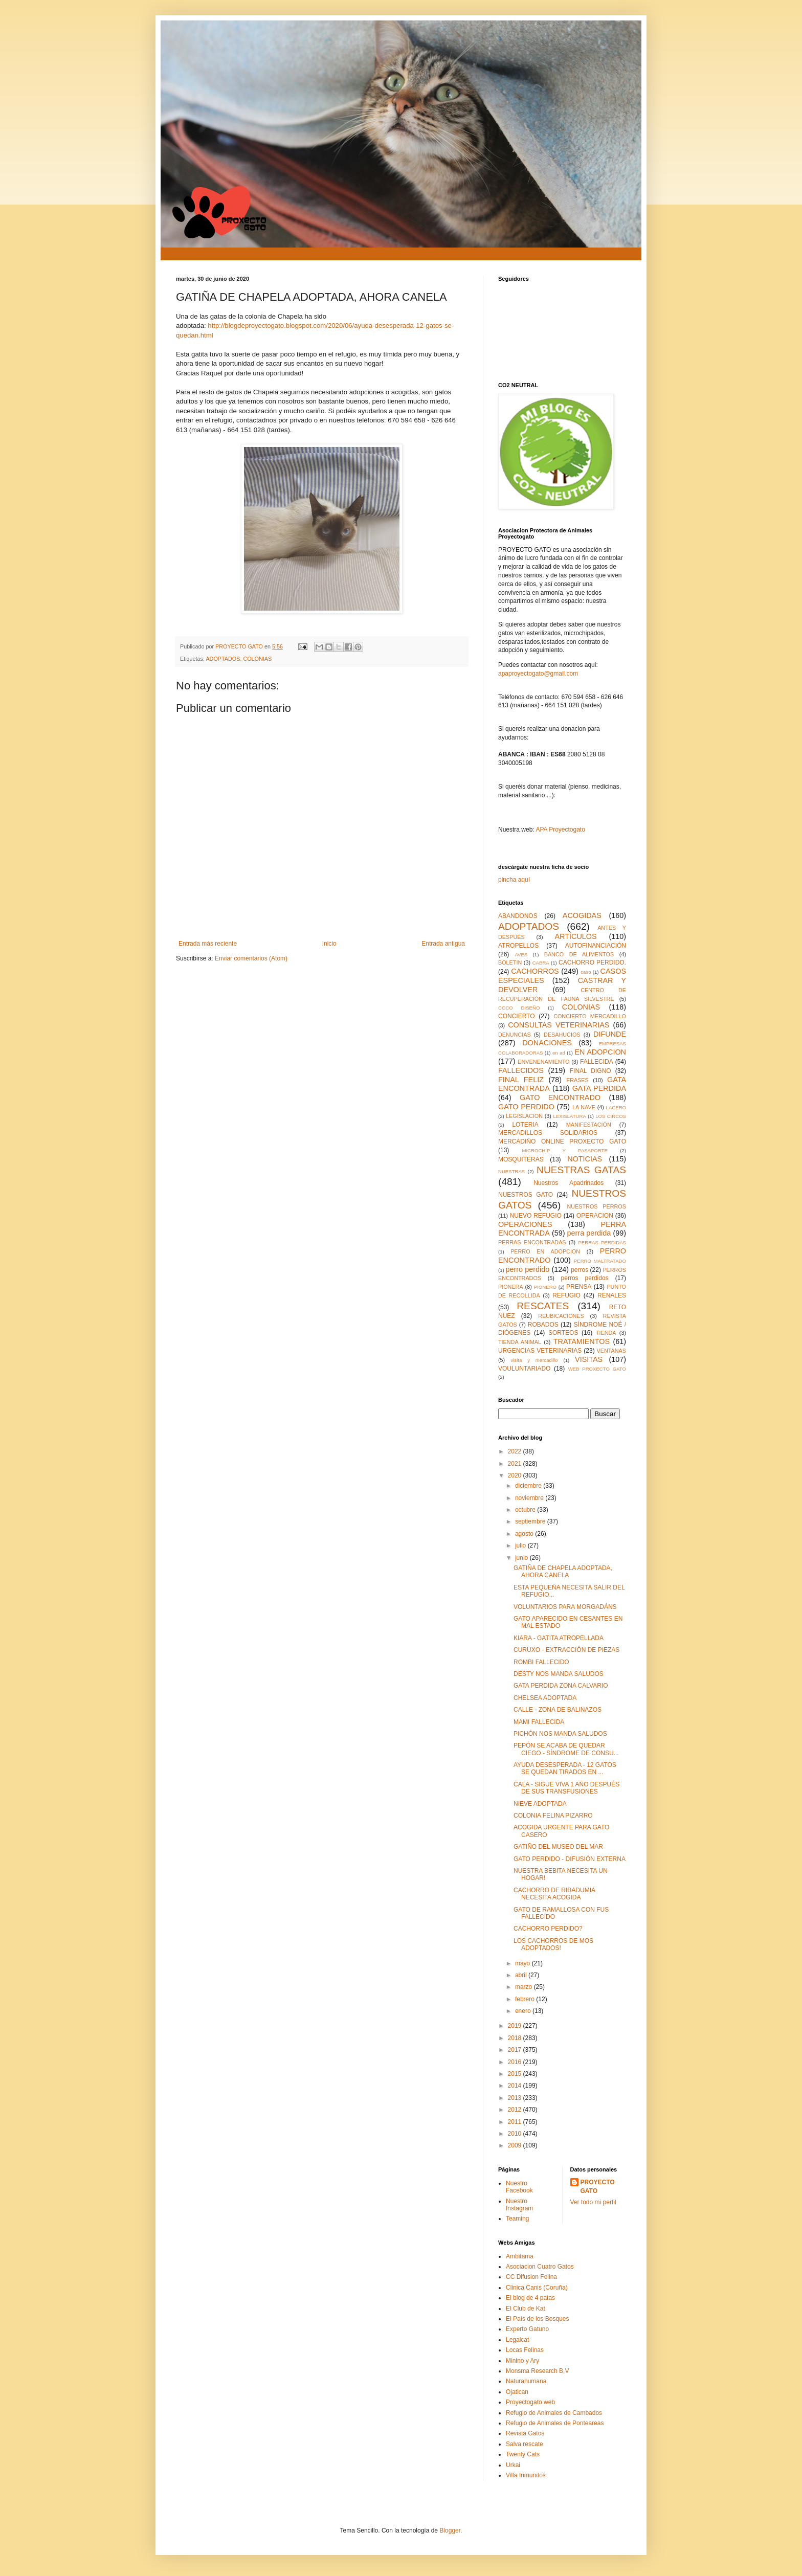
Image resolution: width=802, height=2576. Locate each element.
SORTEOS (563, 1332)
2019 (515, 2025)
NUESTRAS (511, 1171)
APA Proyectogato (560, 829)
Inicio (329, 943)
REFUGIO (566, 1295)
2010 (515, 2133)
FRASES (578, 1080)
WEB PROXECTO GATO (597, 1369)
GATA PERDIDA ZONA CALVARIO (561, 1685)
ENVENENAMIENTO (543, 1062)
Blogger (449, 2530)
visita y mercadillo (534, 1360)
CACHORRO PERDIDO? (548, 1928)
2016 (515, 2062)
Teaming (517, 2218)
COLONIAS (257, 659)
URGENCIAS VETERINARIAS (540, 1350)
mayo (523, 1963)
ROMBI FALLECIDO (541, 1662)
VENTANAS (611, 1351)
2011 (515, 2121)
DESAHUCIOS (562, 1035)
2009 (515, 2145)
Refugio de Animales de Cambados (554, 2412)
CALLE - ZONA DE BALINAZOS (558, 1709)
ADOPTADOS (223, 659)
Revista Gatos (525, 2433)
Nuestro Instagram (519, 2205)
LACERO (616, 1107)
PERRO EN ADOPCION (545, 1251)
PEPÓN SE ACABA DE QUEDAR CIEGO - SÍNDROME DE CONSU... (566, 1749)
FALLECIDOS (521, 1070)
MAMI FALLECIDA (539, 1722)
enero (523, 2010)
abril (521, 1975)
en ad (558, 1053)
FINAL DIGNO (590, 1070)
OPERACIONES (525, 1224)
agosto (525, 1533)
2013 (515, 2097)
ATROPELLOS (518, 945)
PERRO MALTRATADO (600, 1261)
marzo (524, 1986)
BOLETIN (510, 962)
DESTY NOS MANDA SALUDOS (559, 1673)
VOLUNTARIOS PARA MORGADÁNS (565, 1606)
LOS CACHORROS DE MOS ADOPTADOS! (553, 1944)
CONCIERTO (516, 1016)
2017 (515, 2049)
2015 (515, 2073)
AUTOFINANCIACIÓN (595, 945)
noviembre (530, 1498)
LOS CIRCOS (610, 1116)
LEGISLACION (524, 1116)
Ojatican (517, 2391)
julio (521, 1545)
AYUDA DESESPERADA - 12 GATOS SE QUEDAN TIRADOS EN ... (565, 1768)
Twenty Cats (523, 2454)
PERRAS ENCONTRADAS (532, 1242)
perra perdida (589, 1233)
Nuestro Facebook (519, 2187)
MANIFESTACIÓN (588, 1125)
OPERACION (594, 1215)
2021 (515, 1463)
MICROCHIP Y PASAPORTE (564, 1150)
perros (579, 1269)
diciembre (529, 1485)
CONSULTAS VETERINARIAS (558, 1025)
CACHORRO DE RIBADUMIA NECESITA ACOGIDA (554, 1894)
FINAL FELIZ (521, 1080)
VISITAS (589, 1359)
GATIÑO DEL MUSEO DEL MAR (558, 1846)
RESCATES (543, 1306)
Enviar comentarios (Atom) (251, 958)
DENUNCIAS (514, 1035)
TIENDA (606, 1333)
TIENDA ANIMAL (519, 1342)
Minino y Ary (522, 2360)
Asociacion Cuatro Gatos (540, 2266)
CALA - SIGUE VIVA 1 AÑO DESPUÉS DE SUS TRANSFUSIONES (566, 1788)
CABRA (540, 963)
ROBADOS (543, 1324)
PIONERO (545, 1287)
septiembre (531, 1521)
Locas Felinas (525, 2350)
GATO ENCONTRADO (560, 1097)
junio (522, 1557)
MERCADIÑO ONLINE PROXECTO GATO (562, 1141)
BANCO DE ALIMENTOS (579, 954)
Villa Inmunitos (526, 2475)
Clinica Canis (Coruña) (537, 2287)
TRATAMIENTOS (581, 1341)
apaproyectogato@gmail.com (538, 673)
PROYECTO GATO (598, 2186)
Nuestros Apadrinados (568, 1182)
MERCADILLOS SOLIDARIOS (547, 1132)
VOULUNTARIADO (524, 1368)
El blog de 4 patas (530, 2297)
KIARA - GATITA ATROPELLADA (559, 1638)
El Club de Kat (525, 2308)
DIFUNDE (609, 1034)
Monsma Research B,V (537, 2371)
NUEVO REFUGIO (536, 1215)
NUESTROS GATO (525, 1194)
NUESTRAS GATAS (581, 1169)
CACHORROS (535, 971)
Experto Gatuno (527, 2329)
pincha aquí (514, 879)
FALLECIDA (596, 1061)
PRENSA (578, 1286)
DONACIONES (547, 1043)
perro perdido (528, 1269)
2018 (515, 2038)
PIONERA (510, 1287)
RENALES (611, 1295)
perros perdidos (585, 1278)
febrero (525, 1999)
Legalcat (517, 2339)
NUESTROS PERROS (596, 1206)
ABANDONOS (518, 916)
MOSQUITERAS (521, 1159)
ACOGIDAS (582, 915)
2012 (515, 2109)
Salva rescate (524, 2444)
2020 (515, 1475)
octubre (526, 1509)
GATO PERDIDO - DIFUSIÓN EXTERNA (570, 1859)
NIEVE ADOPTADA (540, 1803)
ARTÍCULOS (575, 936)
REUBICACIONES (561, 1316)
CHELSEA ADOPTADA (545, 1697)
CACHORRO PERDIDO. (592, 962)
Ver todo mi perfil (593, 2202)
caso (586, 972)
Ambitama (519, 2256)
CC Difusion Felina (531, 2276)
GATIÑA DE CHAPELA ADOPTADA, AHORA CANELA (563, 1571)
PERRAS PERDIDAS (602, 1242)
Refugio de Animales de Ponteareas (555, 2423)
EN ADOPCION (600, 1052)
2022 (515, 1451)
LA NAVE (583, 1107)
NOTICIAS (584, 1159)
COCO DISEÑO (519, 1008)
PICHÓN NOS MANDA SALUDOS (560, 1733)
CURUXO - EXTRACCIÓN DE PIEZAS (566, 1649)
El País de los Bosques (537, 2318)
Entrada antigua (443, 943)
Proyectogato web (530, 2402)
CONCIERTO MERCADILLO (589, 1016)
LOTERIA (525, 1124)
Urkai (513, 2465)
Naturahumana (526, 2381)
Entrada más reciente (208, 943)
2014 (515, 2085)
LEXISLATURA (569, 1116)
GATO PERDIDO (526, 1107)
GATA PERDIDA (599, 1088)
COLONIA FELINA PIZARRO (553, 1815)
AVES (521, 954)
